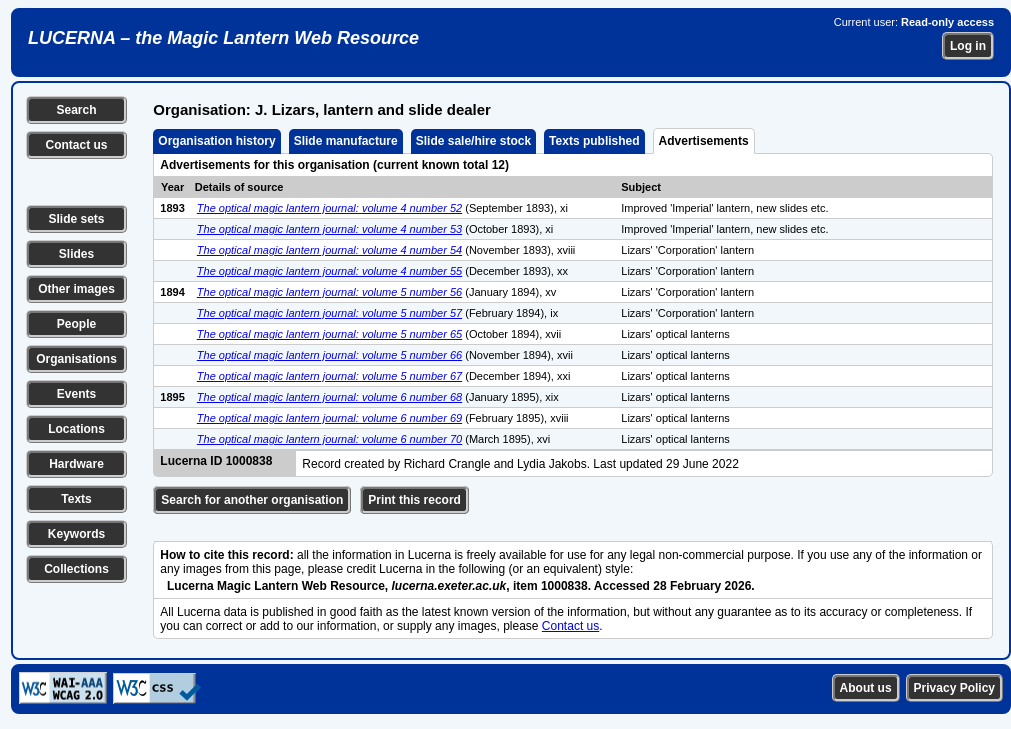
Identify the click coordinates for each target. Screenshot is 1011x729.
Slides (76, 254)
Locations (76, 429)
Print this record (414, 500)
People (76, 324)
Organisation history (216, 141)
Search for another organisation (252, 500)
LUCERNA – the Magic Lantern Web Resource (223, 38)
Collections (76, 569)
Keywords (76, 534)
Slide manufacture (346, 141)
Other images (76, 289)
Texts (76, 499)
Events (76, 394)
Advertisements (704, 141)
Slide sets (76, 219)
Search (76, 110)
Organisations (76, 359)
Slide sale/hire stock (473, 141)
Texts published (594, 141)
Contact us (76, 145)
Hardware (76, 464)
